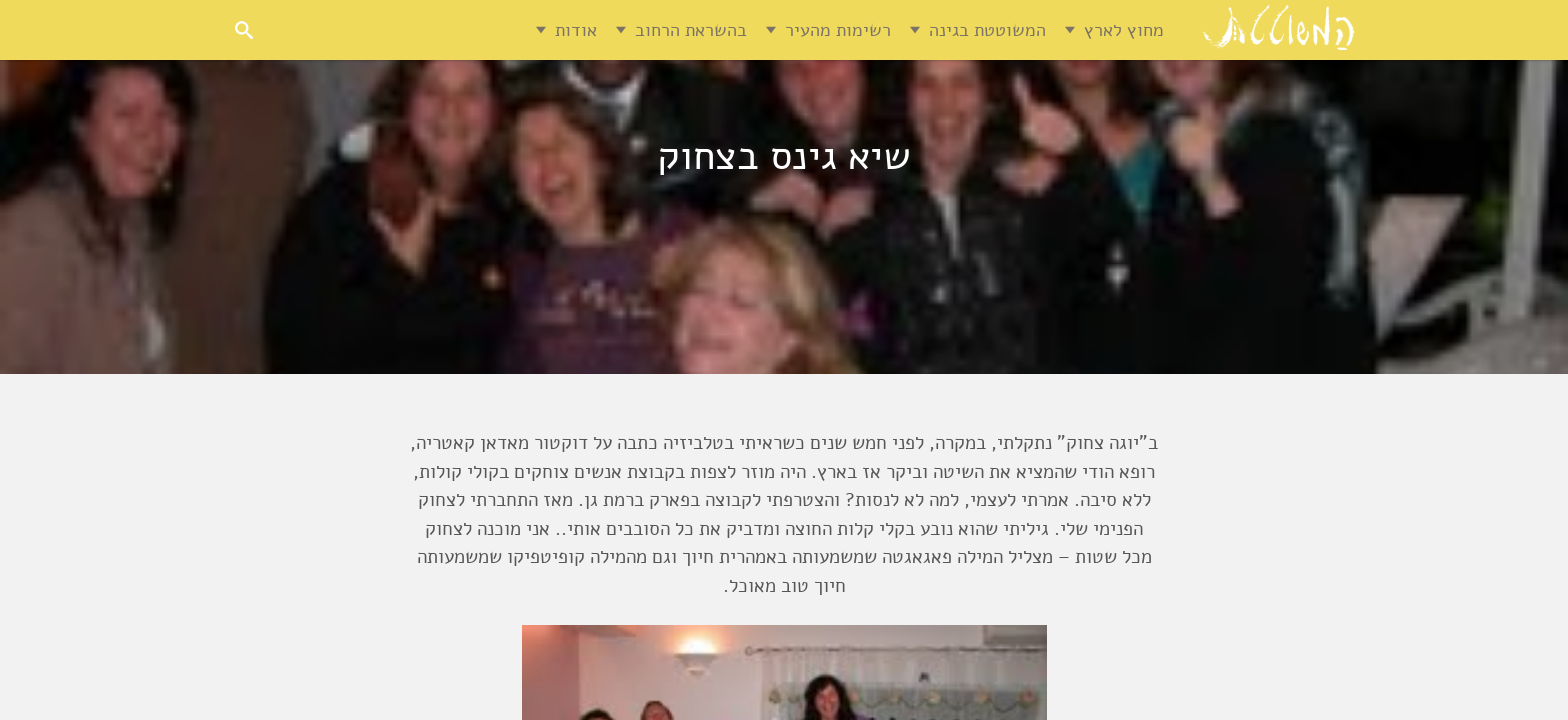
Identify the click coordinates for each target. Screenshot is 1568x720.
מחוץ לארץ (1124, 30)
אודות (576, 30)
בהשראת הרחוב (691, 30)
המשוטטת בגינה (987, 30)
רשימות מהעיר (838, 30)
